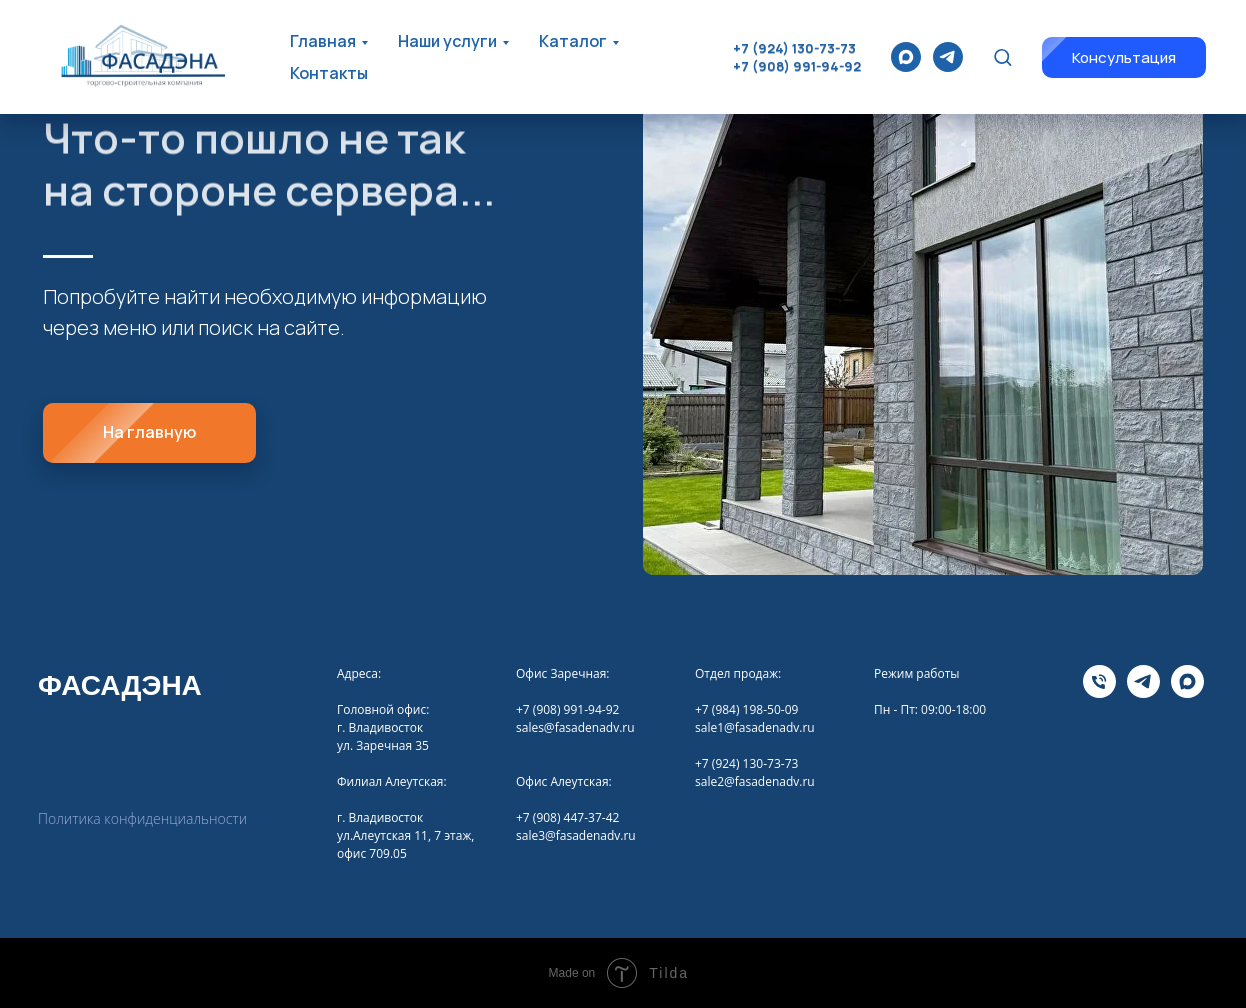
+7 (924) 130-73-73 (794, 48)
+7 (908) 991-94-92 (797, 66)
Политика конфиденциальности (142, 818)
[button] (1002, 56)
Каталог (573, 41)
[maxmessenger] (906, 57)
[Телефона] (1099, 692)
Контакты (329, 73)
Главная (323, 41)
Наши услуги (447, 41)
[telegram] (948, 57)
